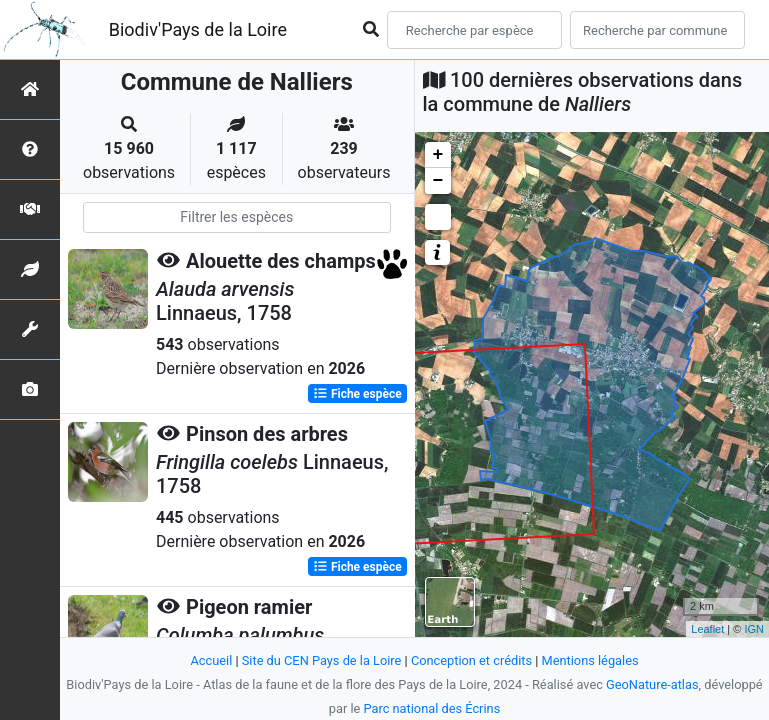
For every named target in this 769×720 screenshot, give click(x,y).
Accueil (211, 660)
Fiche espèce (357, 394)
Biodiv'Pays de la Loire (198, 29)
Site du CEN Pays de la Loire (322, 660)
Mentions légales (590, 660)
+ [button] (438, 155)
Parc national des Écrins (431, 708)
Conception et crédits (471, 660)
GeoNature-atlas (652, 684)
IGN (754, 629)
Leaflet (707, 629)
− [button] (438, 181)
